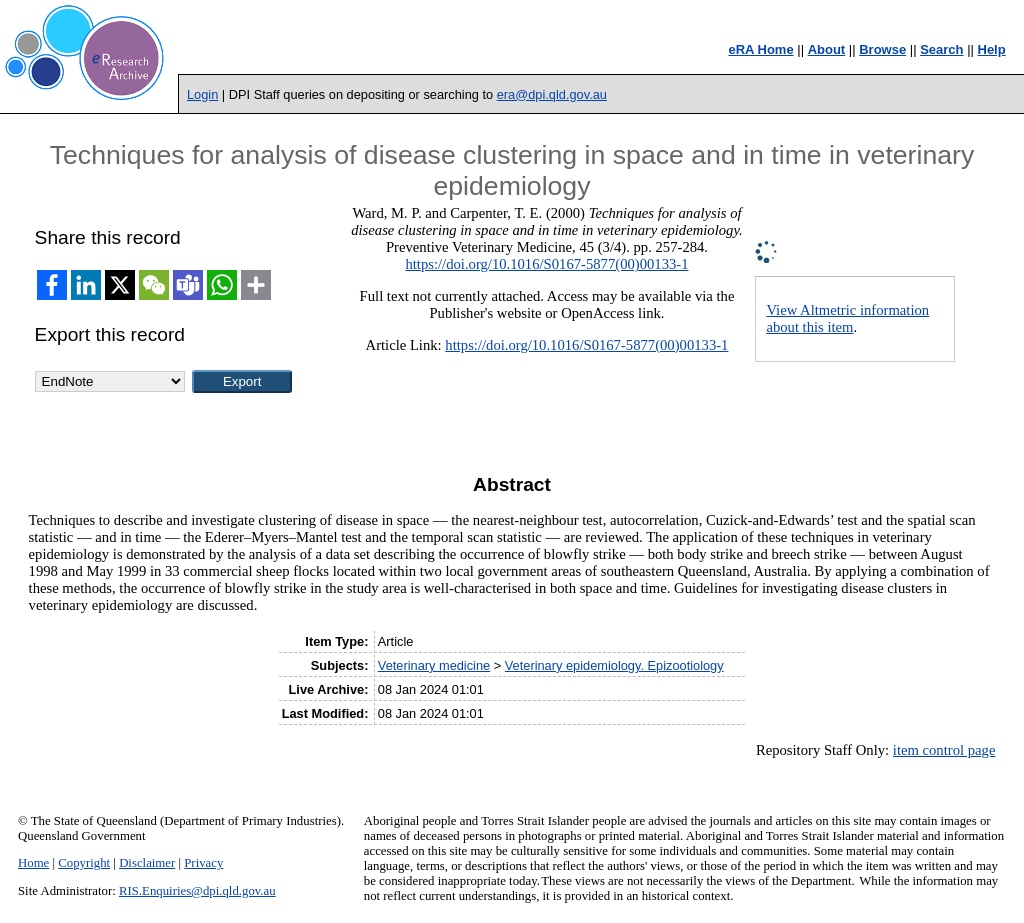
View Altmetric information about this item (847, 318)
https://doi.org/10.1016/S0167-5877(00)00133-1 (546, 264)
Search (941, 49)
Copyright (84, 863)
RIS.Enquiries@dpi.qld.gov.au (197, 891)
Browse (882, 49)
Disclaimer (147, 863)
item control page (944, 750)
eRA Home (760, 49)
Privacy (203, 863)
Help (992, 49)
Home (33, 863)
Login (202, 94)
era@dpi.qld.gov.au (552, 94)
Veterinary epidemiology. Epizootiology (614, 665)
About (827, 49)
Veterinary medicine (434, 665)
